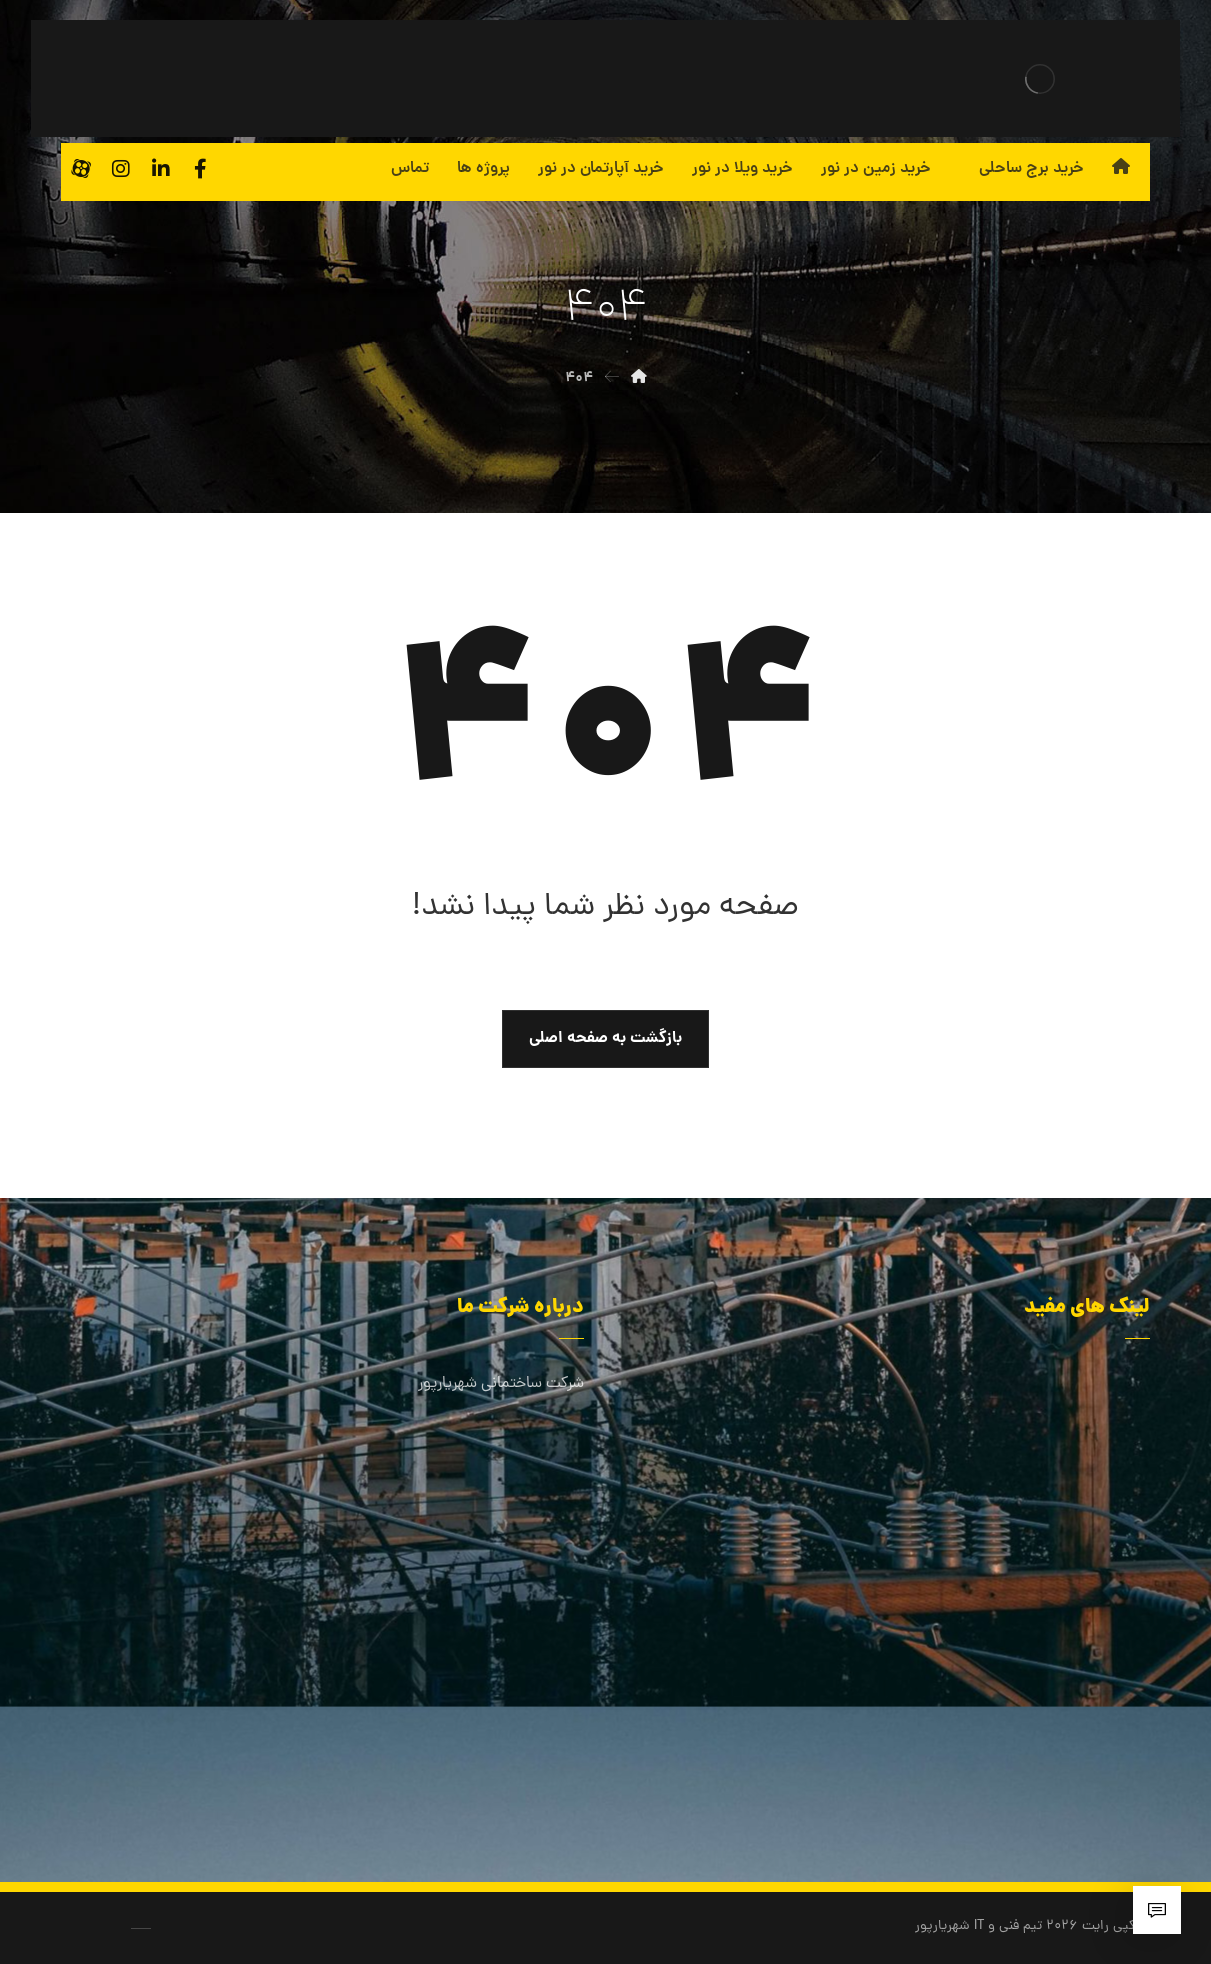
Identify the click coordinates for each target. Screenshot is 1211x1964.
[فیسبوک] (201, 169)
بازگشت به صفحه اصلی (605, 1038)
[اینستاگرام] (121, 169)
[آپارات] (81, 169)
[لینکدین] (161, 169)
